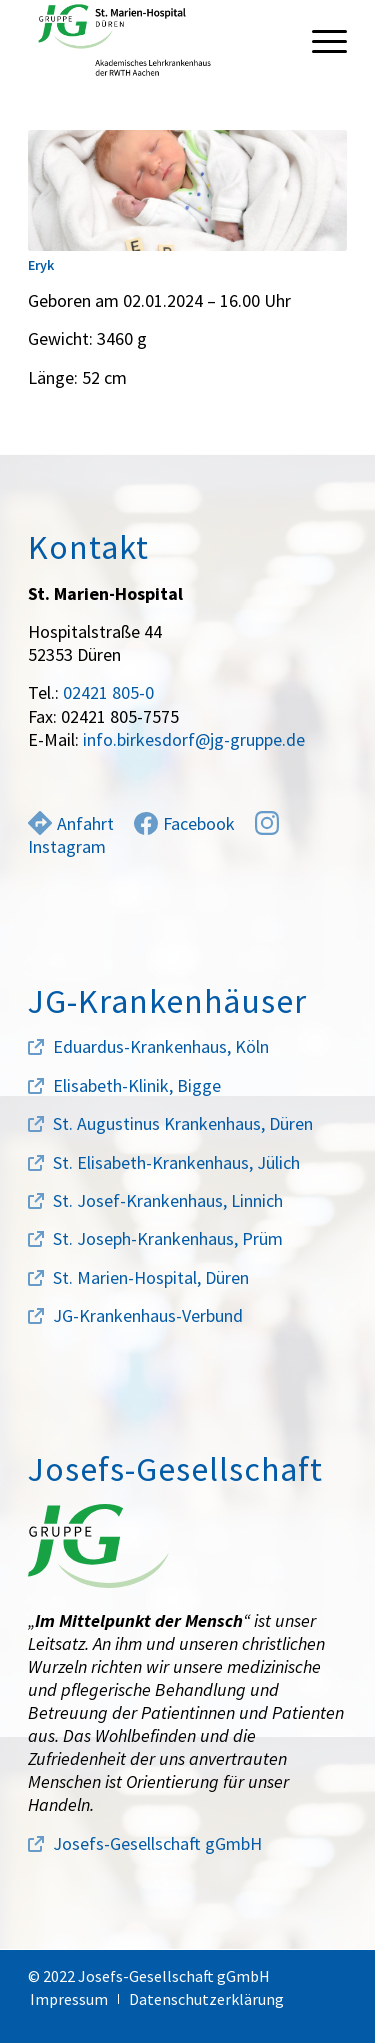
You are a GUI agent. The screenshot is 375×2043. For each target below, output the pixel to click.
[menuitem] (319, 40)
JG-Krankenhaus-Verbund (148, 1315)
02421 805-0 (108, 692)
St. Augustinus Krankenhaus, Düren (183, 1123)
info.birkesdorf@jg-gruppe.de (194, 739)
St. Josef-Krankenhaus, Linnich (168, 1200)
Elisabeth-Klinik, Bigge (137, 1085)
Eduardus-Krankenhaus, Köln (161, 1046)
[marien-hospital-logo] (155, 40)
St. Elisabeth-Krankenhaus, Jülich (176, 1162)
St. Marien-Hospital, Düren (151, 1277)
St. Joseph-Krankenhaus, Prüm (168, 1238)
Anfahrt (71, 823)
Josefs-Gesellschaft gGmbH (157, 1843)
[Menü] (319, 40)
